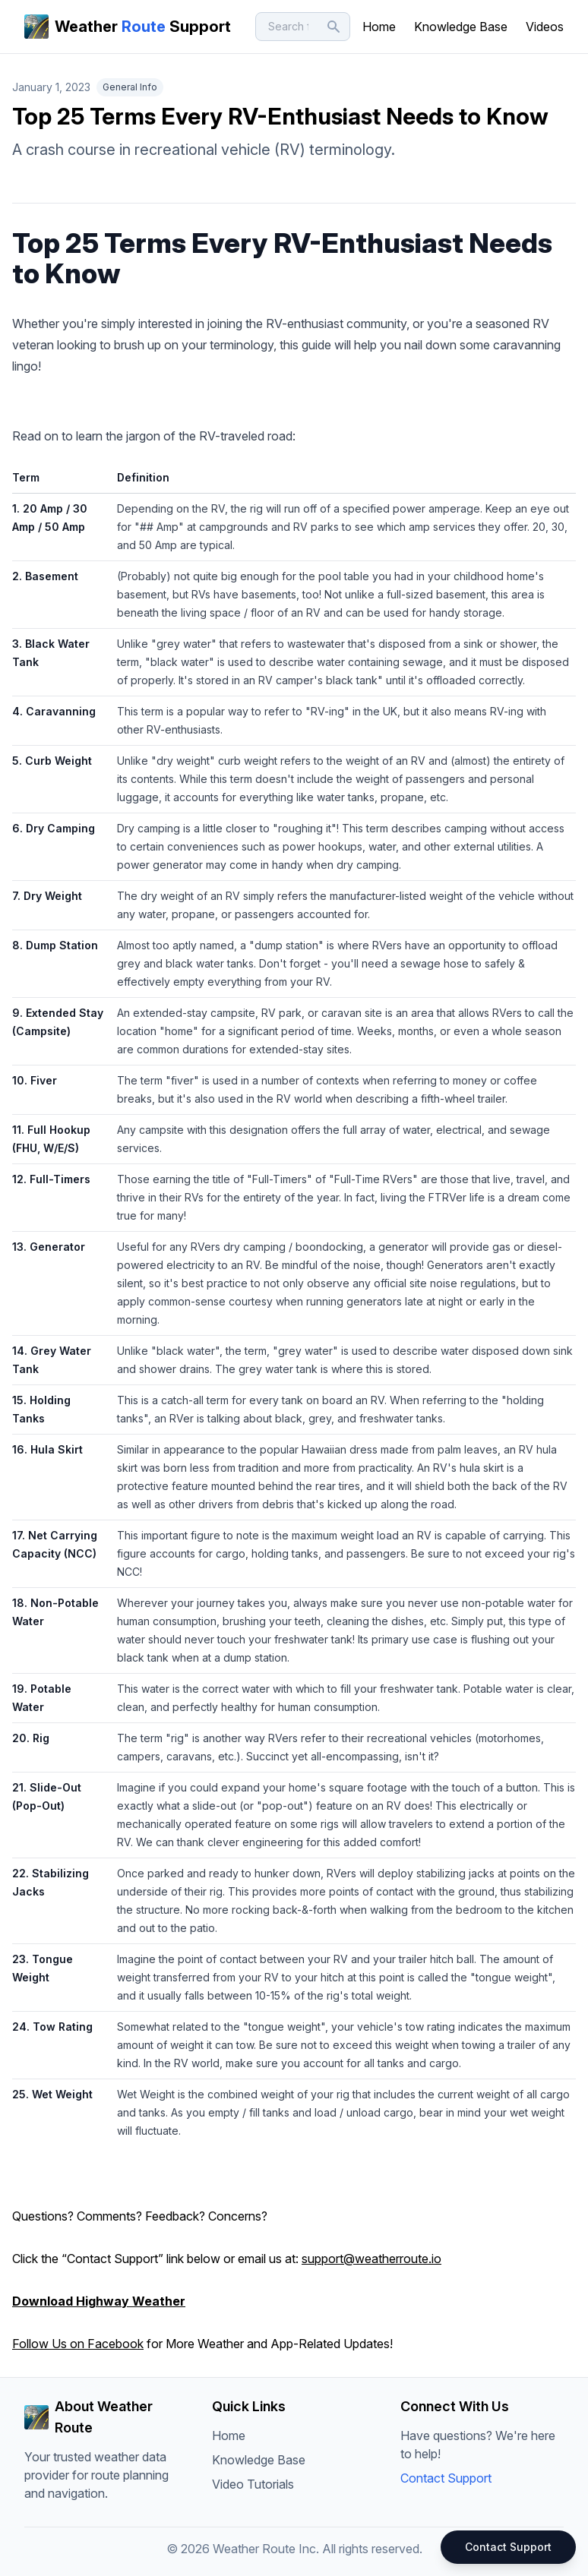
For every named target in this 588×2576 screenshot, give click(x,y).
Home (379, 26)
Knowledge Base (460, 26)
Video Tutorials (253, 2484)
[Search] (302, 26)
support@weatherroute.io (371, 2258)
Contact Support (446, 2478)
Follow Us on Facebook (78, 2343)
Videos (545, 26)
